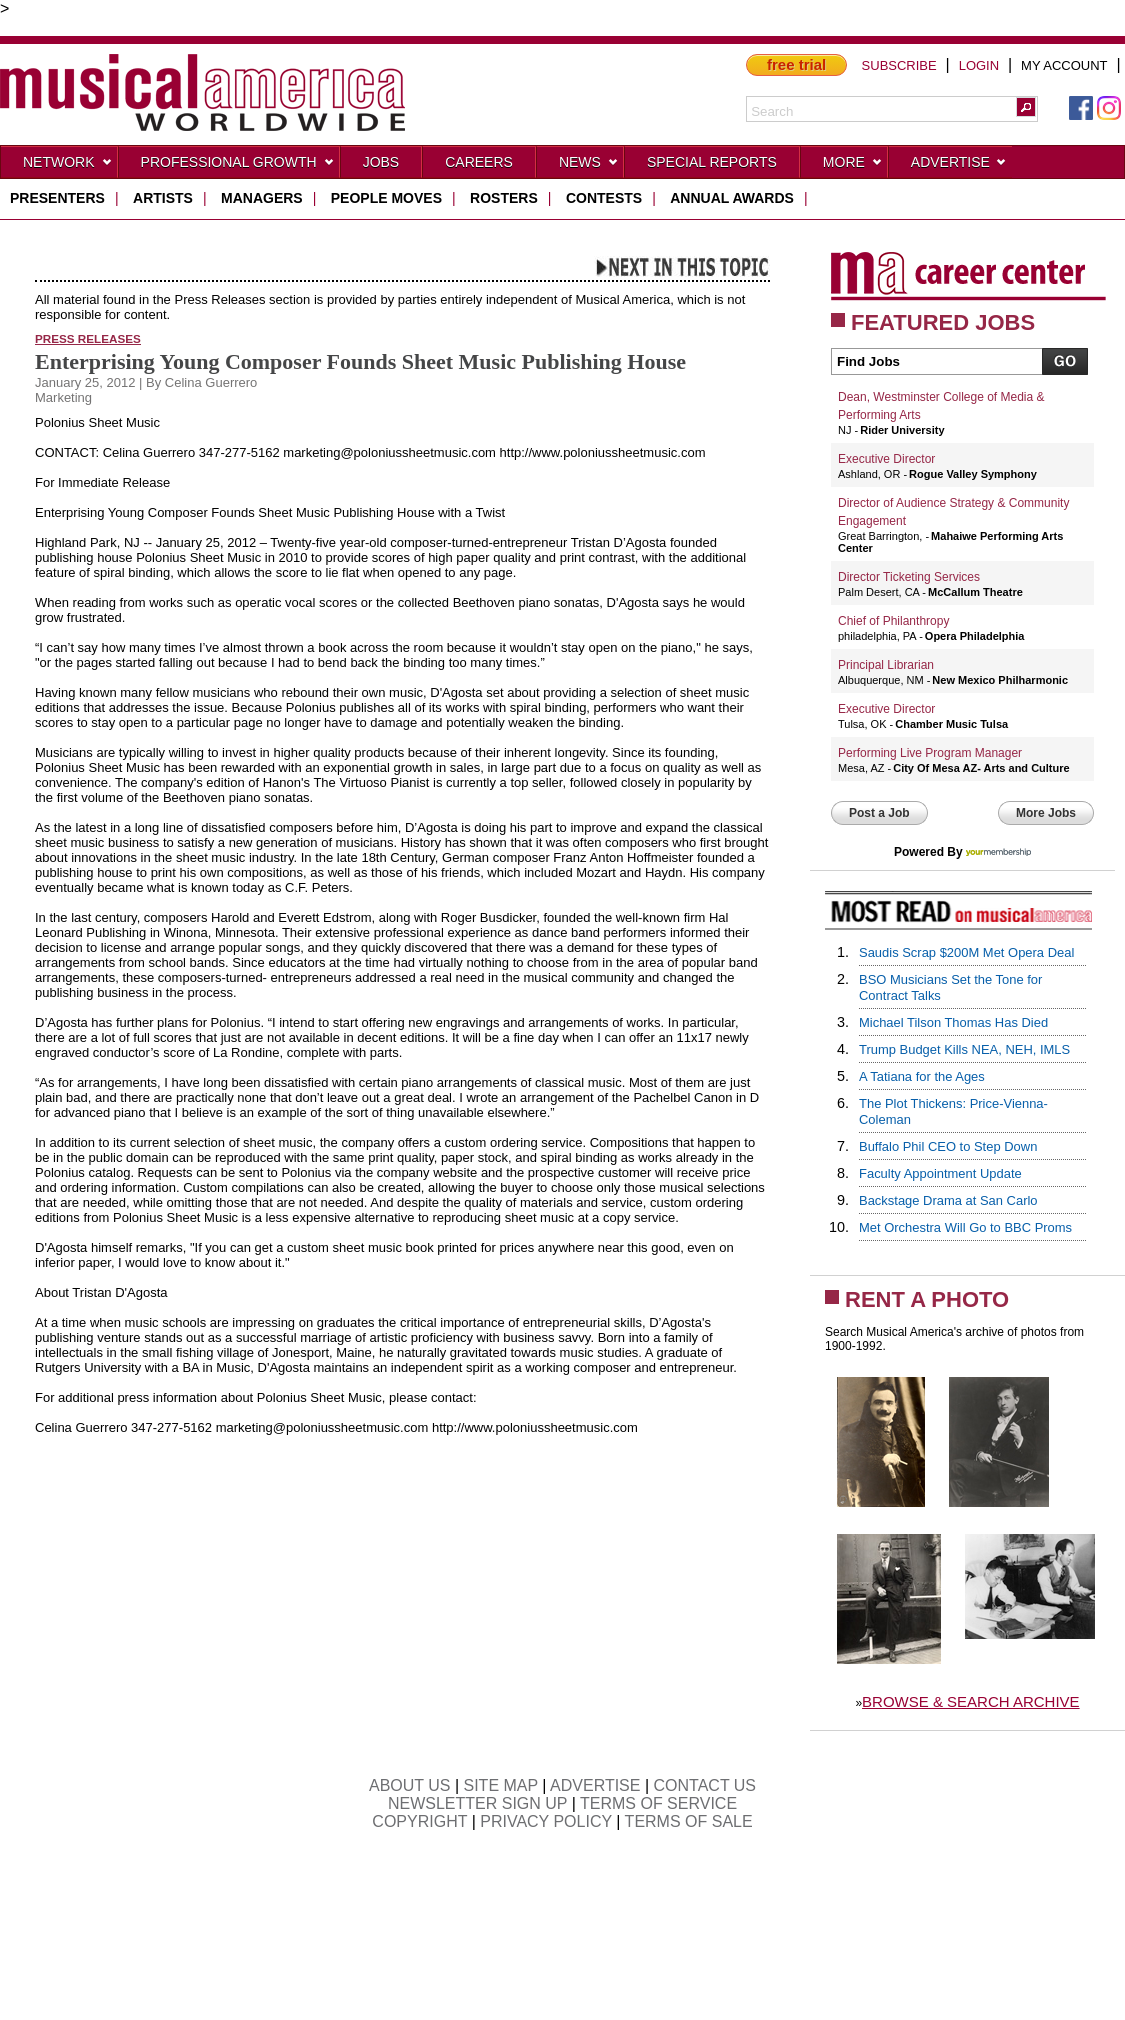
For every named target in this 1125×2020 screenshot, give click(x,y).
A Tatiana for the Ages (922, 1076)
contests (604, 198)
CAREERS (479, 162)
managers (262, 198)
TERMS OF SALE (689, 1821)
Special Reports (712, 162)
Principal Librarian (886, 665)
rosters (504, 198)
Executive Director (886, 459)
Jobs (381, 162)
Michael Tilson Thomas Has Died (953, 1022)
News (589, 166)
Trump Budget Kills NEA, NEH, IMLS (964, 1049)
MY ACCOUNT (1064, 65)
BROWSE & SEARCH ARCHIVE (971, 1701)
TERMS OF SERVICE (658, 1803)
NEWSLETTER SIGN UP (477, 1803)
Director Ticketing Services (909, 577)
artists (163, 198)
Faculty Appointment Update (940, 1173)
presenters (57, 198)
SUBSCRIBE (899, 65)
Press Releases (88, 338)
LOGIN (979, 65)
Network (68, 166)
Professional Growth (238, 166)
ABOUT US (410, 1785)
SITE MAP (501, 1785)
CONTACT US (705, 1785)
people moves (386, 198)
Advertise (959, 166)
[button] (1026, 107)
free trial (796, 64)
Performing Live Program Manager (930, 753)
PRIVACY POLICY (546, 1821)
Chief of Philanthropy (893, 621)
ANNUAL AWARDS (732, 198)
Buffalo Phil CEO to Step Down (948, 1146)
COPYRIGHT (419, 1821)
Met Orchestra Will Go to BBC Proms (965, 1227)
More (853, 166)
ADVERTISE (595, 1785)
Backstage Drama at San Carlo (948, 1200)
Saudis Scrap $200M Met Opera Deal (966, 952)
